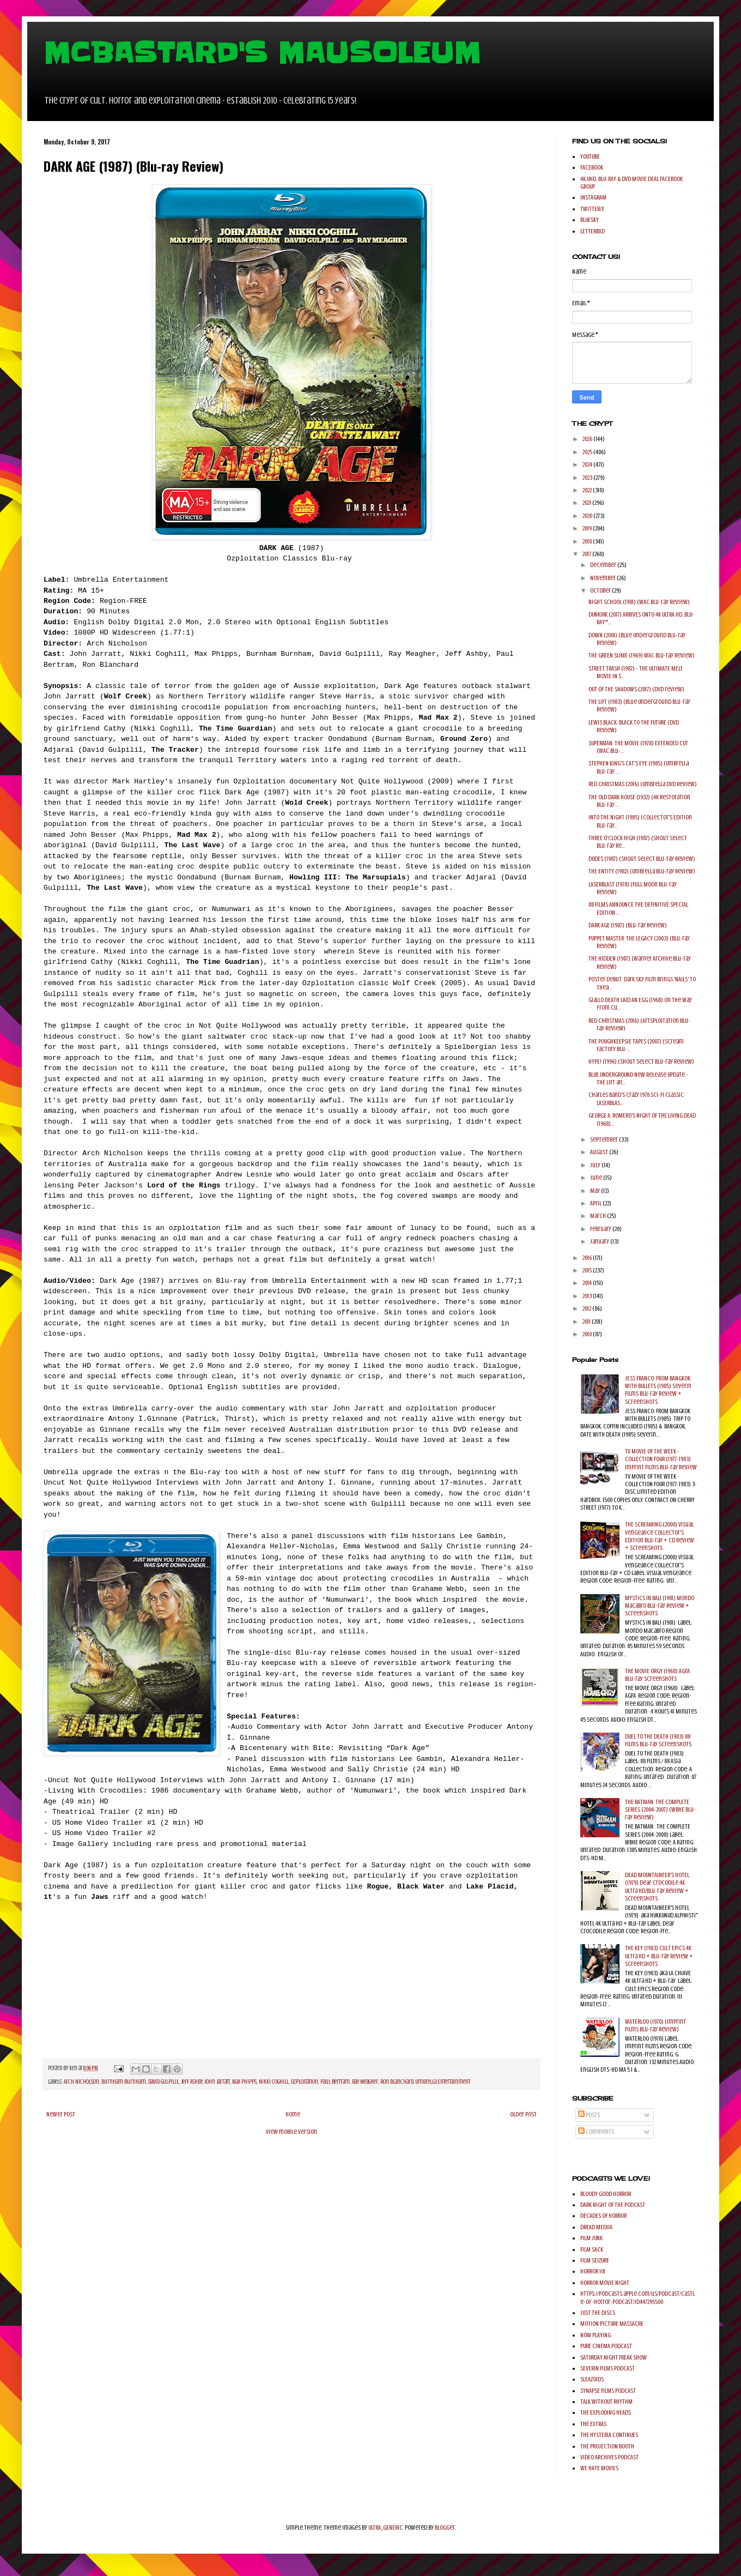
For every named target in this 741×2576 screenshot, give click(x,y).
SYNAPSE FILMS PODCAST (608, 2390)
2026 (587, 439)
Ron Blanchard (397, 2081)
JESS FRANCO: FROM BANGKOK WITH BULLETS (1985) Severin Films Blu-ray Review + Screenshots (658, 1389)
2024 (587, 464)
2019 (587, 528)
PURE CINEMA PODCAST (606, 2346)
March (598, 1216)
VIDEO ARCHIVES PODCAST (609, 2457)
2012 (587, 1308)
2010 (587, 1334)
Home (293, 2114)
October (601, 590)
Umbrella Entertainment (443, 2081)
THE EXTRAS (593, 2424)
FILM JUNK (591, 2238)
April (596, 1203)
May (595, 1191)
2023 (587, 477)
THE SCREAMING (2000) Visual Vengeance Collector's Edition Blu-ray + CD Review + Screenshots (659, 1536)
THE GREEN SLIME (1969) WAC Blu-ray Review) (641, 655)
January (600, 1241)
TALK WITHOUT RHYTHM (606, 2401)
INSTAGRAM (593, 197)
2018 (587, 541)
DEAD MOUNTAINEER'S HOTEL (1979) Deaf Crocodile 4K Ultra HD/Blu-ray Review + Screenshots (657, 1886)
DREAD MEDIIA (596, 2227)
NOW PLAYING (595, 2335)
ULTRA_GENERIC (385, 2527)
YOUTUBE (590, 156)
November (603, 578)
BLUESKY (589, 220)
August (599, 1152)
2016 (587, 1258)
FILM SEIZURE (594, 2260)
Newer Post (60, 2114)
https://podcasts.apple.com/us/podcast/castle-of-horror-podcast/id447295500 (637, 2297)
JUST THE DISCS (597, 2312)
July (596, 1165)
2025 (587, 452)
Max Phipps (244, 2081)
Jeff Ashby (191, 2081)
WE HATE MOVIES (599, 2468)
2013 (587, 1296)
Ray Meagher (365, 2081)
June (596, 1177)
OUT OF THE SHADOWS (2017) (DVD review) (636, 689)
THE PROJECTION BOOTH (607, 2446)
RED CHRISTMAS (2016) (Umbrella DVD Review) (642, 784)
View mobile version (291, 2131)
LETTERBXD (592, 231)
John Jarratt (217, 2081)
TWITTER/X (592, 209)
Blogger (445, 2527)
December (603, 565)
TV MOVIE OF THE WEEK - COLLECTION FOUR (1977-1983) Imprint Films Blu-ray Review (661, 1459)
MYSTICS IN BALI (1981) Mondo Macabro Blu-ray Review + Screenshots (659, 1606)
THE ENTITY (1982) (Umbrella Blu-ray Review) (641, 871)
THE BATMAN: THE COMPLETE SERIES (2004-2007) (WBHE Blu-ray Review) (660, 1809)
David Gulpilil (163, 2081)
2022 (587, 490)
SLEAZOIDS (592, 2379)
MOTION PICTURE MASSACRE (611, 2323)
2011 (587, 1321)
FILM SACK (591, 2249)
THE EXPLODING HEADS (605, 2412)
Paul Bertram (335, 2081)
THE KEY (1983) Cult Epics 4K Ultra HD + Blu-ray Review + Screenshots (659, 1956)
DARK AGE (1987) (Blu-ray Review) (627, 925)
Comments (596, 2131)
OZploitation (304, 2081)
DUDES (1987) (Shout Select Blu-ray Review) (641, 858)
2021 (587, 502)
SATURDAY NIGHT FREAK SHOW (613, 2357)
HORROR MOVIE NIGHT (604, 2283)
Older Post (523, 2114)
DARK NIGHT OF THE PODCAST (612, 2205)
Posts (589, 2115)
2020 (587, 516)
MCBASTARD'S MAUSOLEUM (262, 53)
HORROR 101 (592, 2271)
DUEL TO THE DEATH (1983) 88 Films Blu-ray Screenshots (658, 1740)
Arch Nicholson (81, 2081)
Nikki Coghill (274, 2081)
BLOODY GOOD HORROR (605, 2194)
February (601, 1229)
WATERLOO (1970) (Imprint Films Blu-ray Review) (655, 2025)
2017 (587, 554)
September (604, 1139)
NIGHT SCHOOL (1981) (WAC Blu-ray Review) (639, 602)
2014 (587, 1283)
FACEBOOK (591, 167)
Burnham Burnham (123, 2081)
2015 (587, 1270)
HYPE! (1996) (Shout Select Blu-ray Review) (641, 1061)
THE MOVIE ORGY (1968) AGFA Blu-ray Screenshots (657, 1674)
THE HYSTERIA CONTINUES (609, 2435)
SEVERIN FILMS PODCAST (607, 2368)
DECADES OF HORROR (603, 2215)
